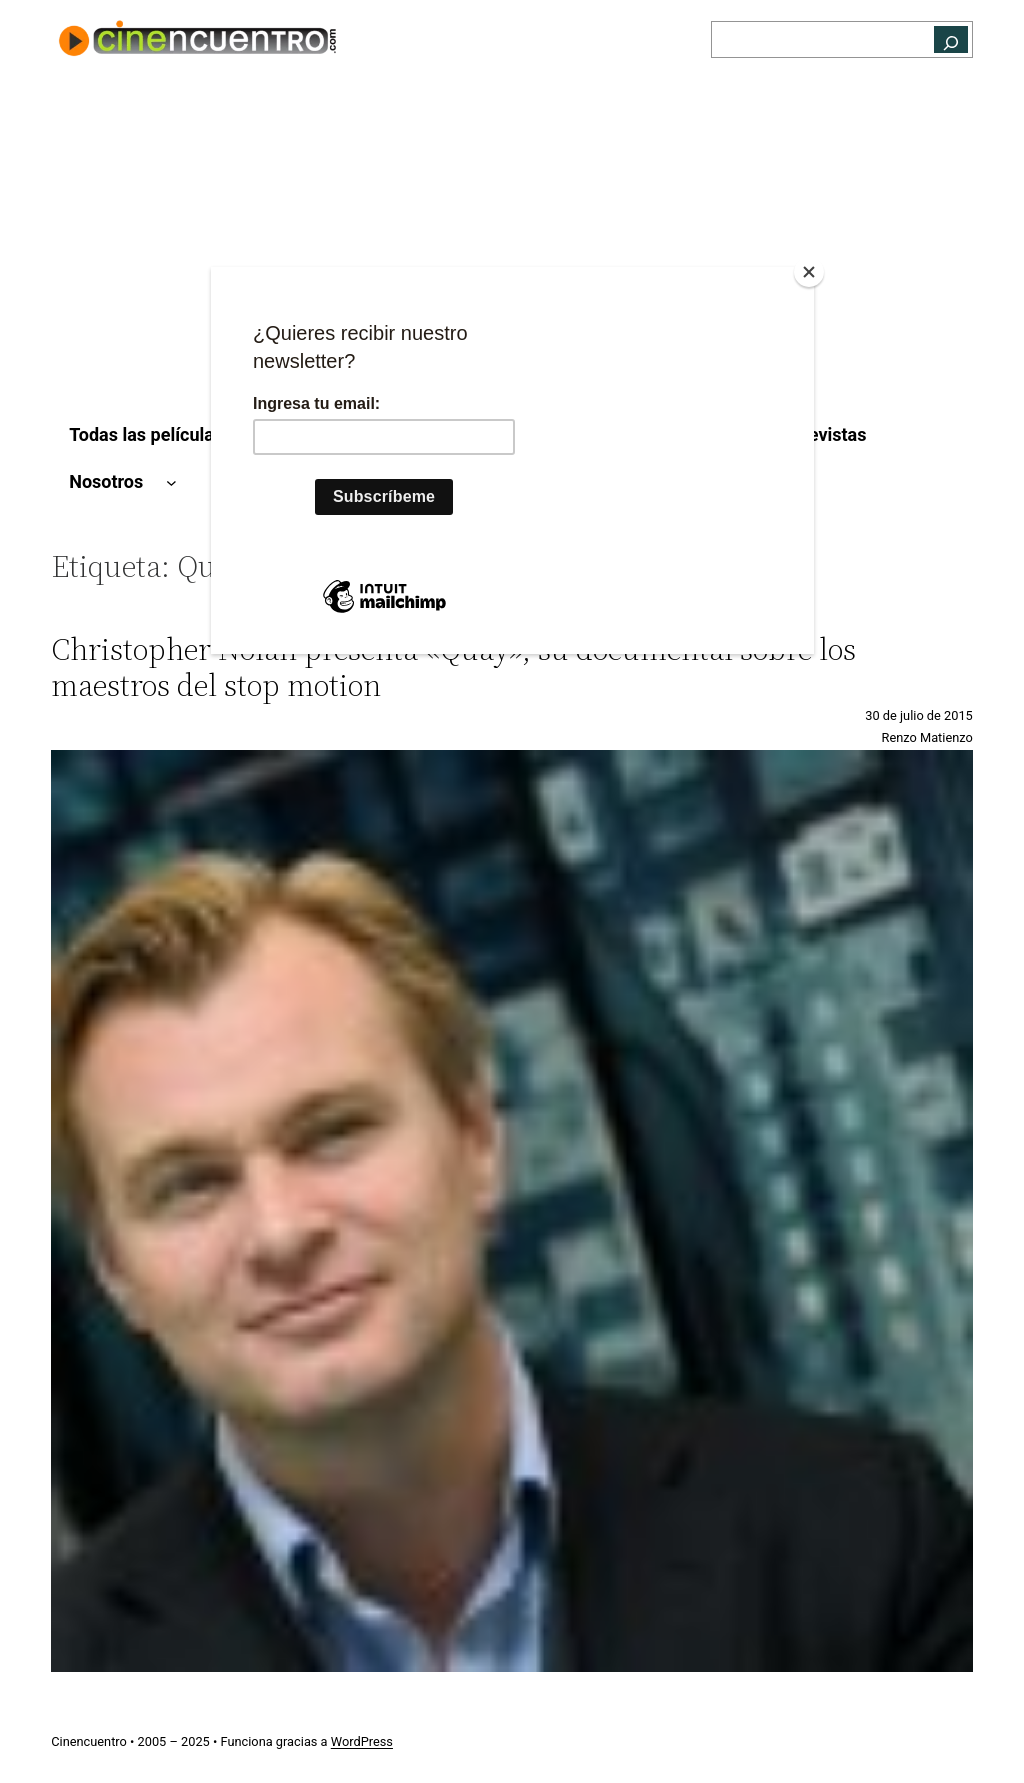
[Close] (809, 272)
